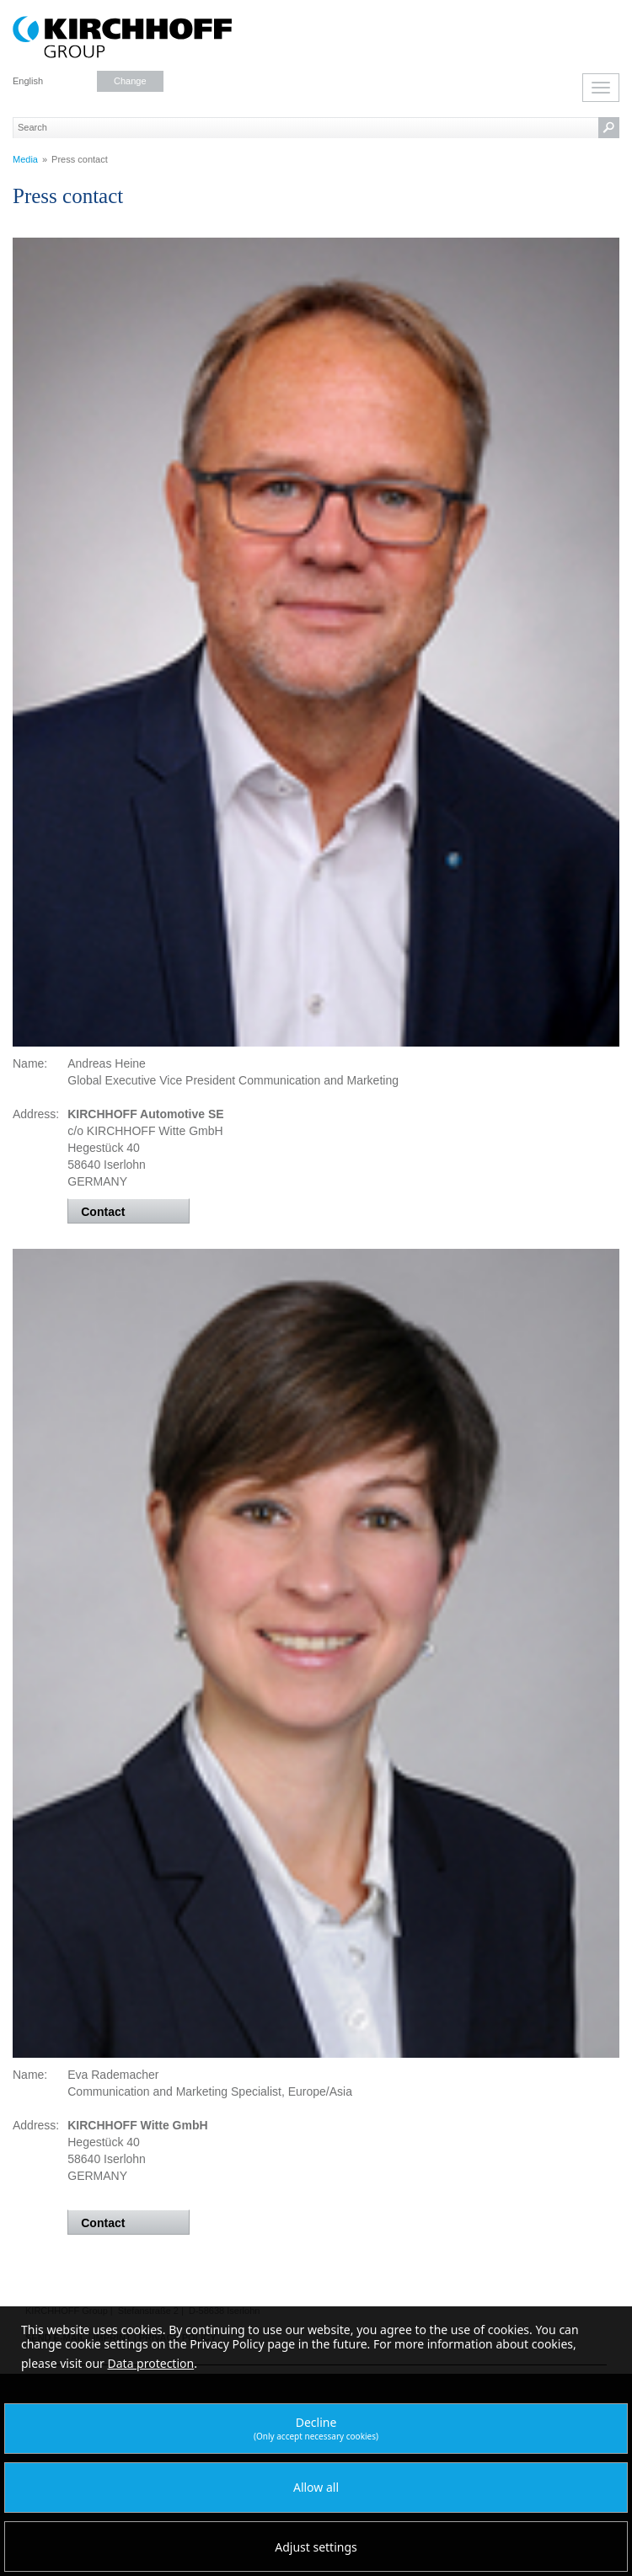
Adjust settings (316, 2547)
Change (130, 81)
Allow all (316, 2487)
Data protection (151, 2363)
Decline (316, 2428)
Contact (103, 1211)
